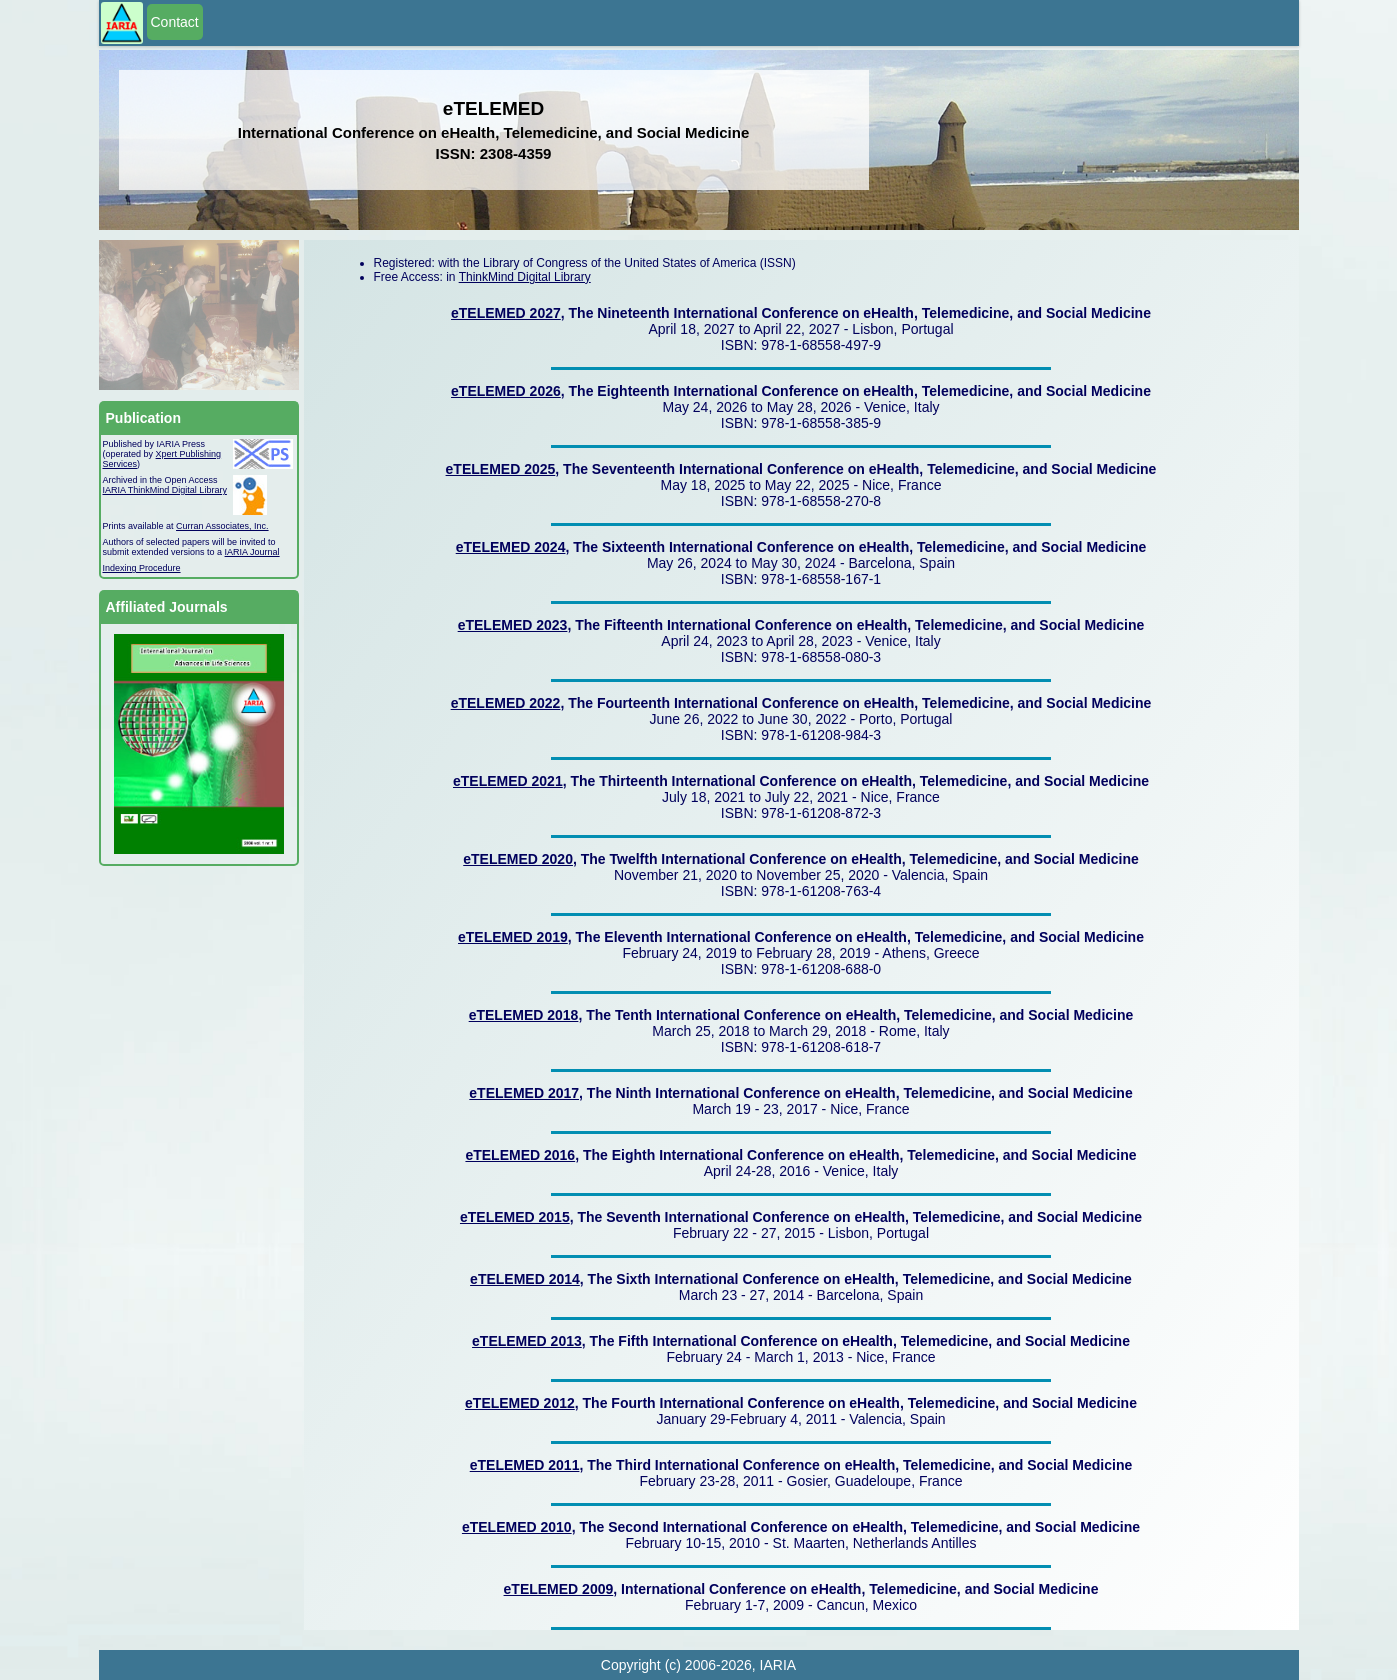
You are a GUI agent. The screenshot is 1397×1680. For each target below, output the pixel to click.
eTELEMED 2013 (527, 1341)
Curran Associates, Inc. (222, 526)
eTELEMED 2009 (559, 1589)
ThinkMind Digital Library (525, 277)
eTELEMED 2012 (520, 1403)
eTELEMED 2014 (525, 1279)
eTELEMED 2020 (518, 859)
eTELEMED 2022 (506, 703)
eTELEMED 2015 (515, 1217)
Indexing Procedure (142, 568)
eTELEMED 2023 (513, 625)
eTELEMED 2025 (501, 469)
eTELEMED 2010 (517, 1527)
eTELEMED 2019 (513, 937)
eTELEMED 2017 (524, 1093)
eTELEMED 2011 (525, 1465)
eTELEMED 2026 (506, 391)
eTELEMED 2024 (511, 547)
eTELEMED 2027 (506, 313)
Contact (175, 22)
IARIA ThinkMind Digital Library (165, 490)
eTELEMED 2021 (508, 781)
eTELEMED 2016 (520, 1155)
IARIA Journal (252, 552)
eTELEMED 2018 (524, 1015)
